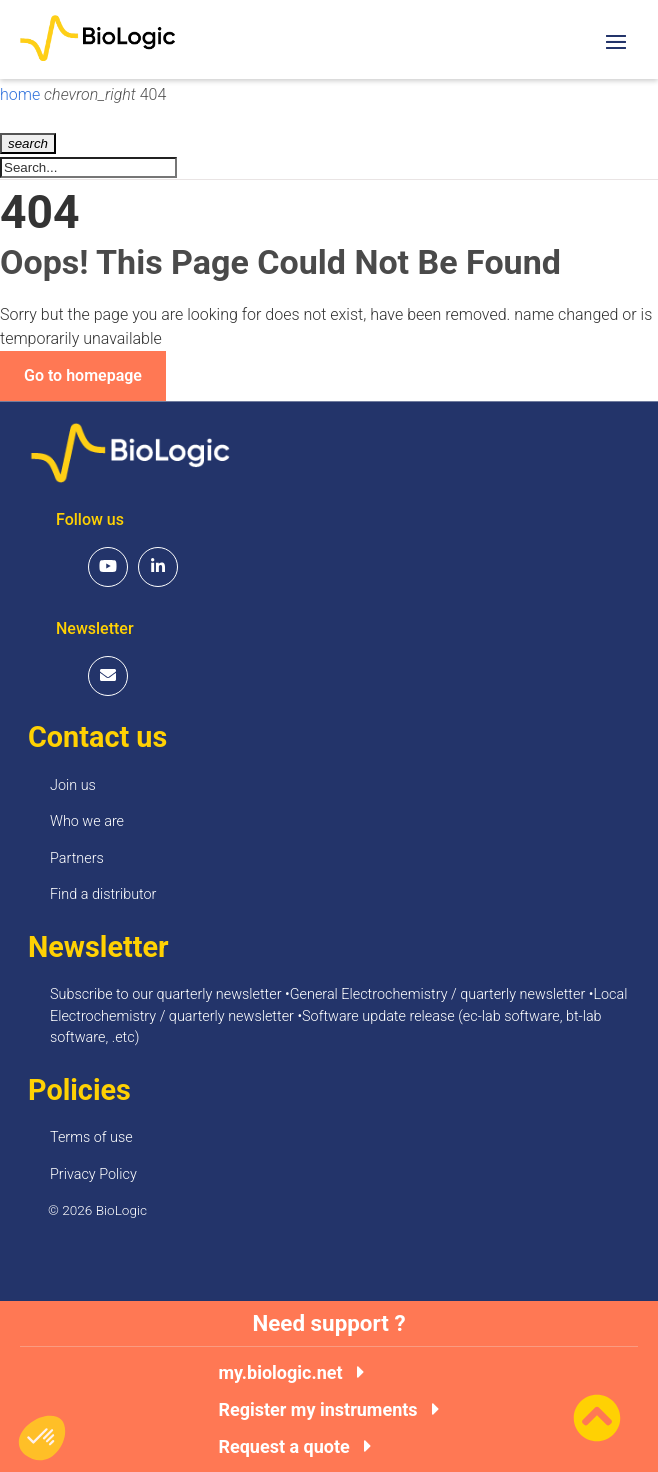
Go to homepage (83, 375)
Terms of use (91, 1137)
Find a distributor (103, 894)
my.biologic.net (291, 1373)
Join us (73, 785)
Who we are (87, 821)
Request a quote (294, 1447)
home (22, 94)
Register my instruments (328, 1410)
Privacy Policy (93, 1174)
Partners (77, 858)
